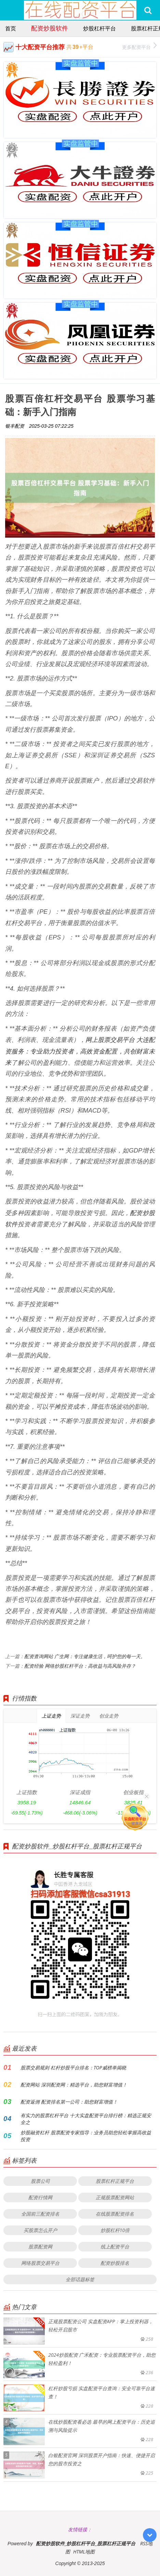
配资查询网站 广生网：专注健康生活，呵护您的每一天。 (84, 1656)
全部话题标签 (80, 2279)
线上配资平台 (115, 2246)
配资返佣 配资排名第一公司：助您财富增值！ (69, 2101)
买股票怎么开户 (40, 2230)
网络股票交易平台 (40, 2263)
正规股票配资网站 (115, 2197)
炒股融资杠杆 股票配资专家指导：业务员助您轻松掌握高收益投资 (86, 2136)
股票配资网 (40, 2246)
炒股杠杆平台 (99, 28)
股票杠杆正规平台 (115, 2181)
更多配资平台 (139, 46)
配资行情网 (40, 2197)
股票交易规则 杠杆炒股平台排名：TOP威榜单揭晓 (73, 2067)
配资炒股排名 (115, 2263)
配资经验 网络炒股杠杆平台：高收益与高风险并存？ (80, 1666)
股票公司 (40, 2181)
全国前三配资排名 (40, 2213)
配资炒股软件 (49, 28)
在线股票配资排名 (115, 2213)
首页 (10, 28)
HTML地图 (84, 2551)
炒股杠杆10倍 (115, 2230)
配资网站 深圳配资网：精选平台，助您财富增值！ (74, 2084)
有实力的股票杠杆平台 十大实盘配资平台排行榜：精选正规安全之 (86, 2118)
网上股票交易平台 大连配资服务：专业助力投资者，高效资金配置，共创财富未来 (80, 1050)
